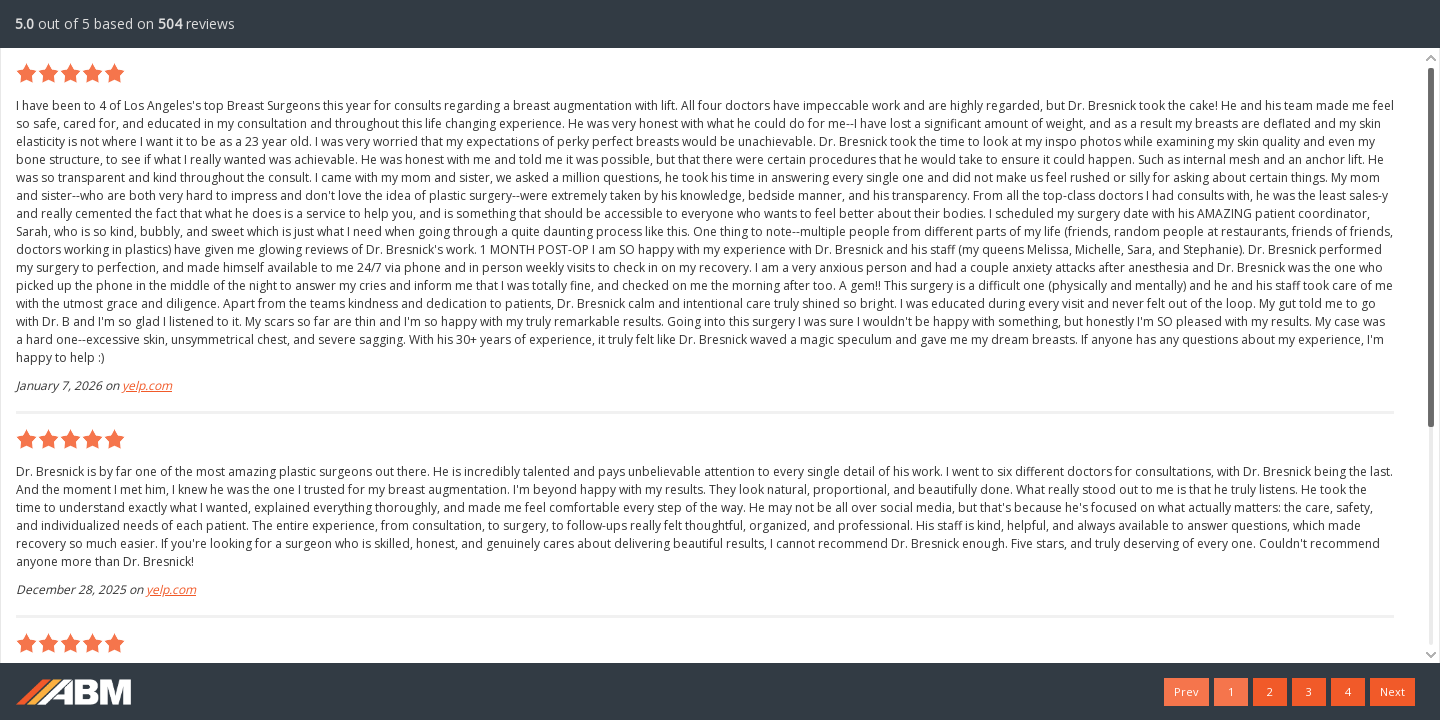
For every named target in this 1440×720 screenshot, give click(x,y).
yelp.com (147, 385)
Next (1392, 691)
